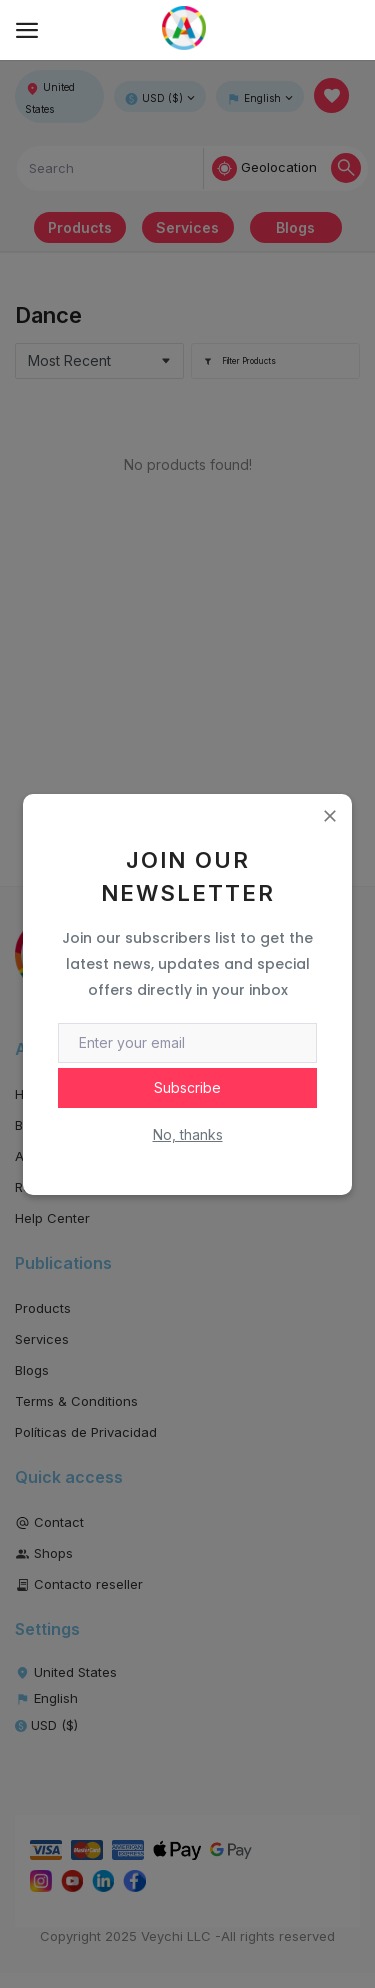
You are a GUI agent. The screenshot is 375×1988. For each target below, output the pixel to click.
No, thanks (188, 1134)
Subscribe (187, 1087)
